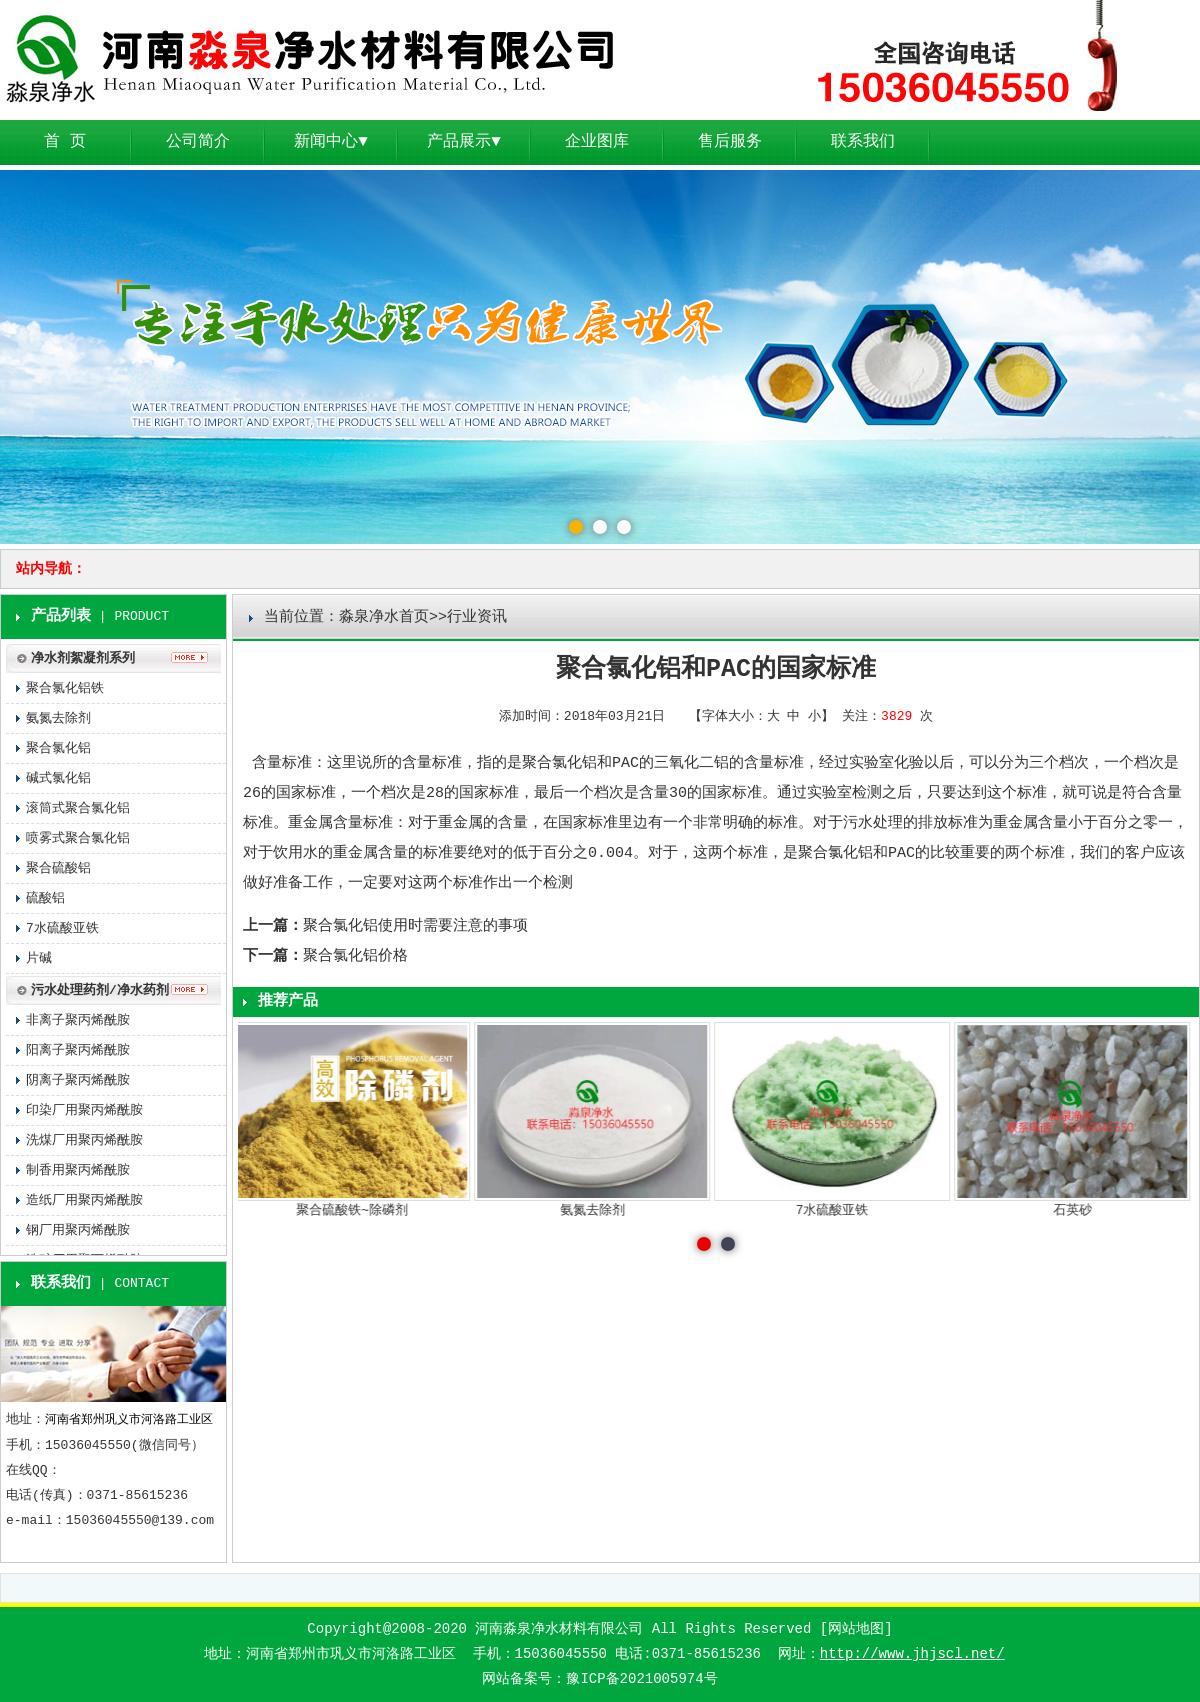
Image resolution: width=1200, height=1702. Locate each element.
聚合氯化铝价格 (355, 956)
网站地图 (856, 1629)
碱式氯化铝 (58, 778)
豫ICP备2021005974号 (641, 1679)
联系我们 (863, 142)
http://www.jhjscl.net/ (912, 1654)
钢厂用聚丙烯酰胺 (78, 1230)
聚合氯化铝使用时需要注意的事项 (415, 926)
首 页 (65, 142)
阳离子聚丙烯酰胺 (78, 1050)
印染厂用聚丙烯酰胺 (84, 1110)
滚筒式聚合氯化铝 (78, 808)
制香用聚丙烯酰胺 (78, 1170)
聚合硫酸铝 (58, 868)
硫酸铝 (45, 898)
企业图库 (597, 142)
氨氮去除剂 (58, 718)
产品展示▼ (464, 142)
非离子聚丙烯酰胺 (78, 1020)
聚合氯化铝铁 (65, 688)
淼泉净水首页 (384, 617)
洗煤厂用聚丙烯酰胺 (84, 1140)
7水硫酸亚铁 (62, 928)
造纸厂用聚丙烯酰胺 (84, 1200)
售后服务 (730, 142)
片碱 (39, 958)
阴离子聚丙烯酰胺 (78, 1080)
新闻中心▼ (331, 142)
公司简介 (198, 142)
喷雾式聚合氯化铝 (78, 838)
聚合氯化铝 (58, 748)
